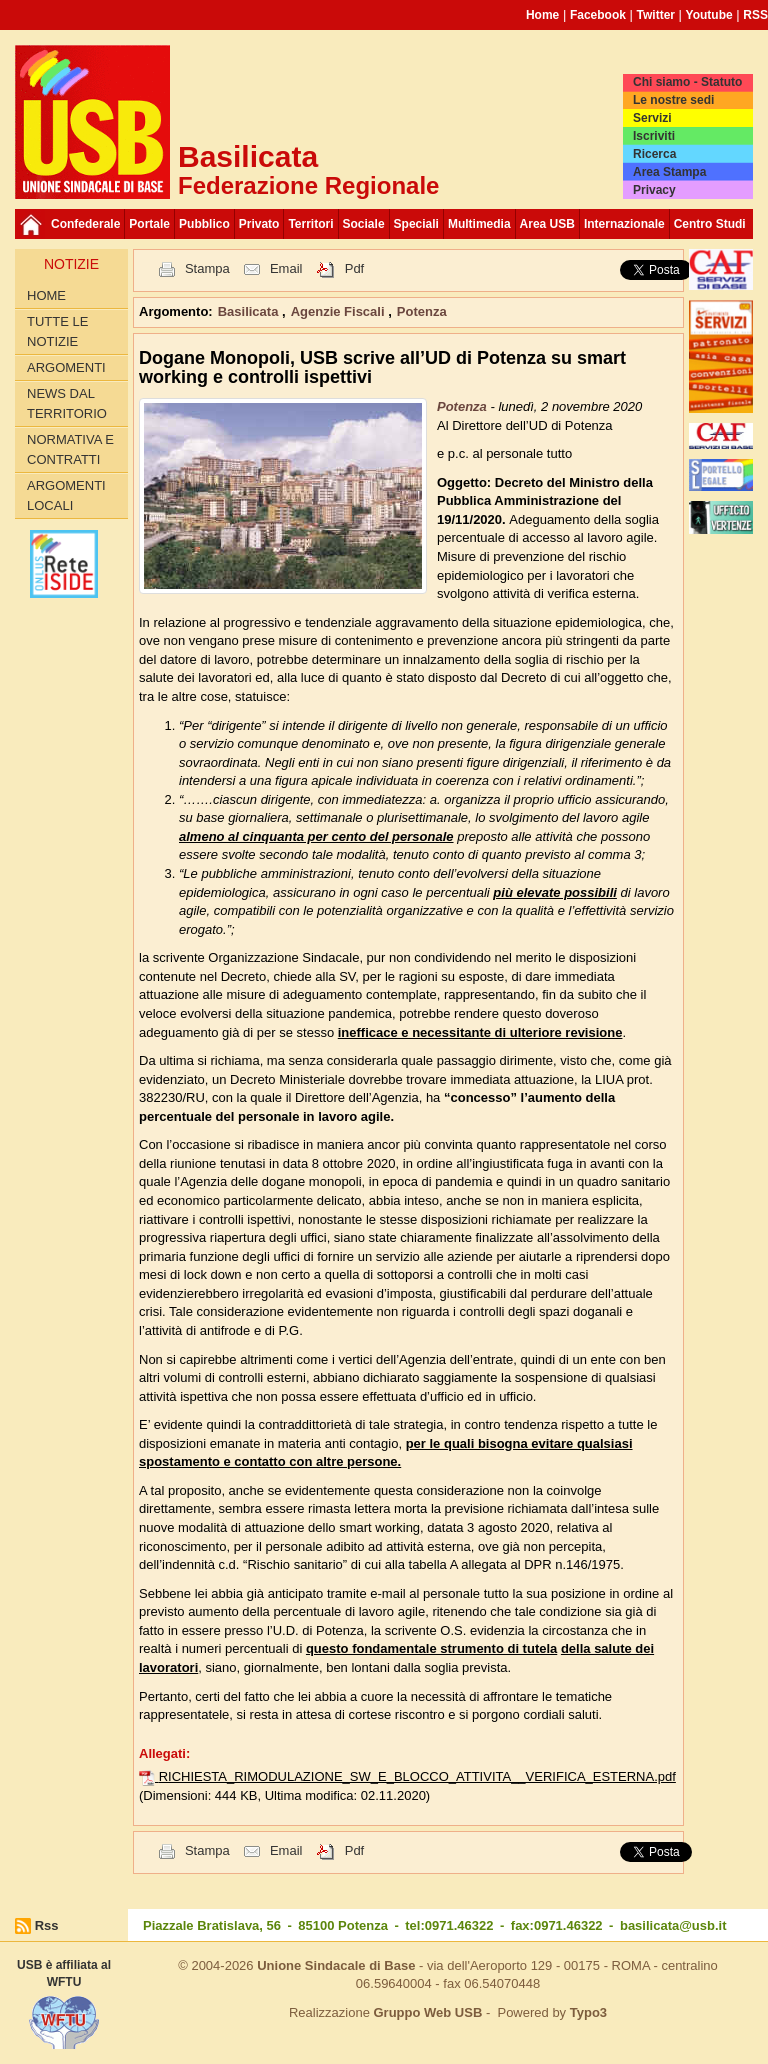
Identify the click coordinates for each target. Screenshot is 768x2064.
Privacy (654, 190)
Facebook (598, 15)
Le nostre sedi (673, 100)
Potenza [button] (422, 311)
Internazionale (624, 224)
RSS (755, 15)
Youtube (709, 15)
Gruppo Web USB (427, 2012)
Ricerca (654, 154)
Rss (47, 1925)
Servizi (652, 118)
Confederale (85, 224)
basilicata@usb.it (673, 1925)
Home (542, 15)
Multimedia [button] (479, 224)
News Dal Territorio (67, 403)
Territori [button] (310, 224)
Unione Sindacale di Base (336, 1965)
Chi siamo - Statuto (687, 82)
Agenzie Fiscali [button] (340, 311)
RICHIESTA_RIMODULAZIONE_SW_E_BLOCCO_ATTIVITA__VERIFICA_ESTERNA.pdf (417, 1776)
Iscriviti (654, 136)
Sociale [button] (364, 224)
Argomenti (66, 367)
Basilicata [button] (250, 311)
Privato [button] (259, 224)
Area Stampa (669, 172)
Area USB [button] (547, 224)
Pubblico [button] (204, 224)
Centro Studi (710, 224)
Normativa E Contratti (70, 449)
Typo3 (588, 2012)
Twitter (656, 15)
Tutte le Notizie (57, 331)
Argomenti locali (66, 495)
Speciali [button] (416, 224)
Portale (149, 224)
